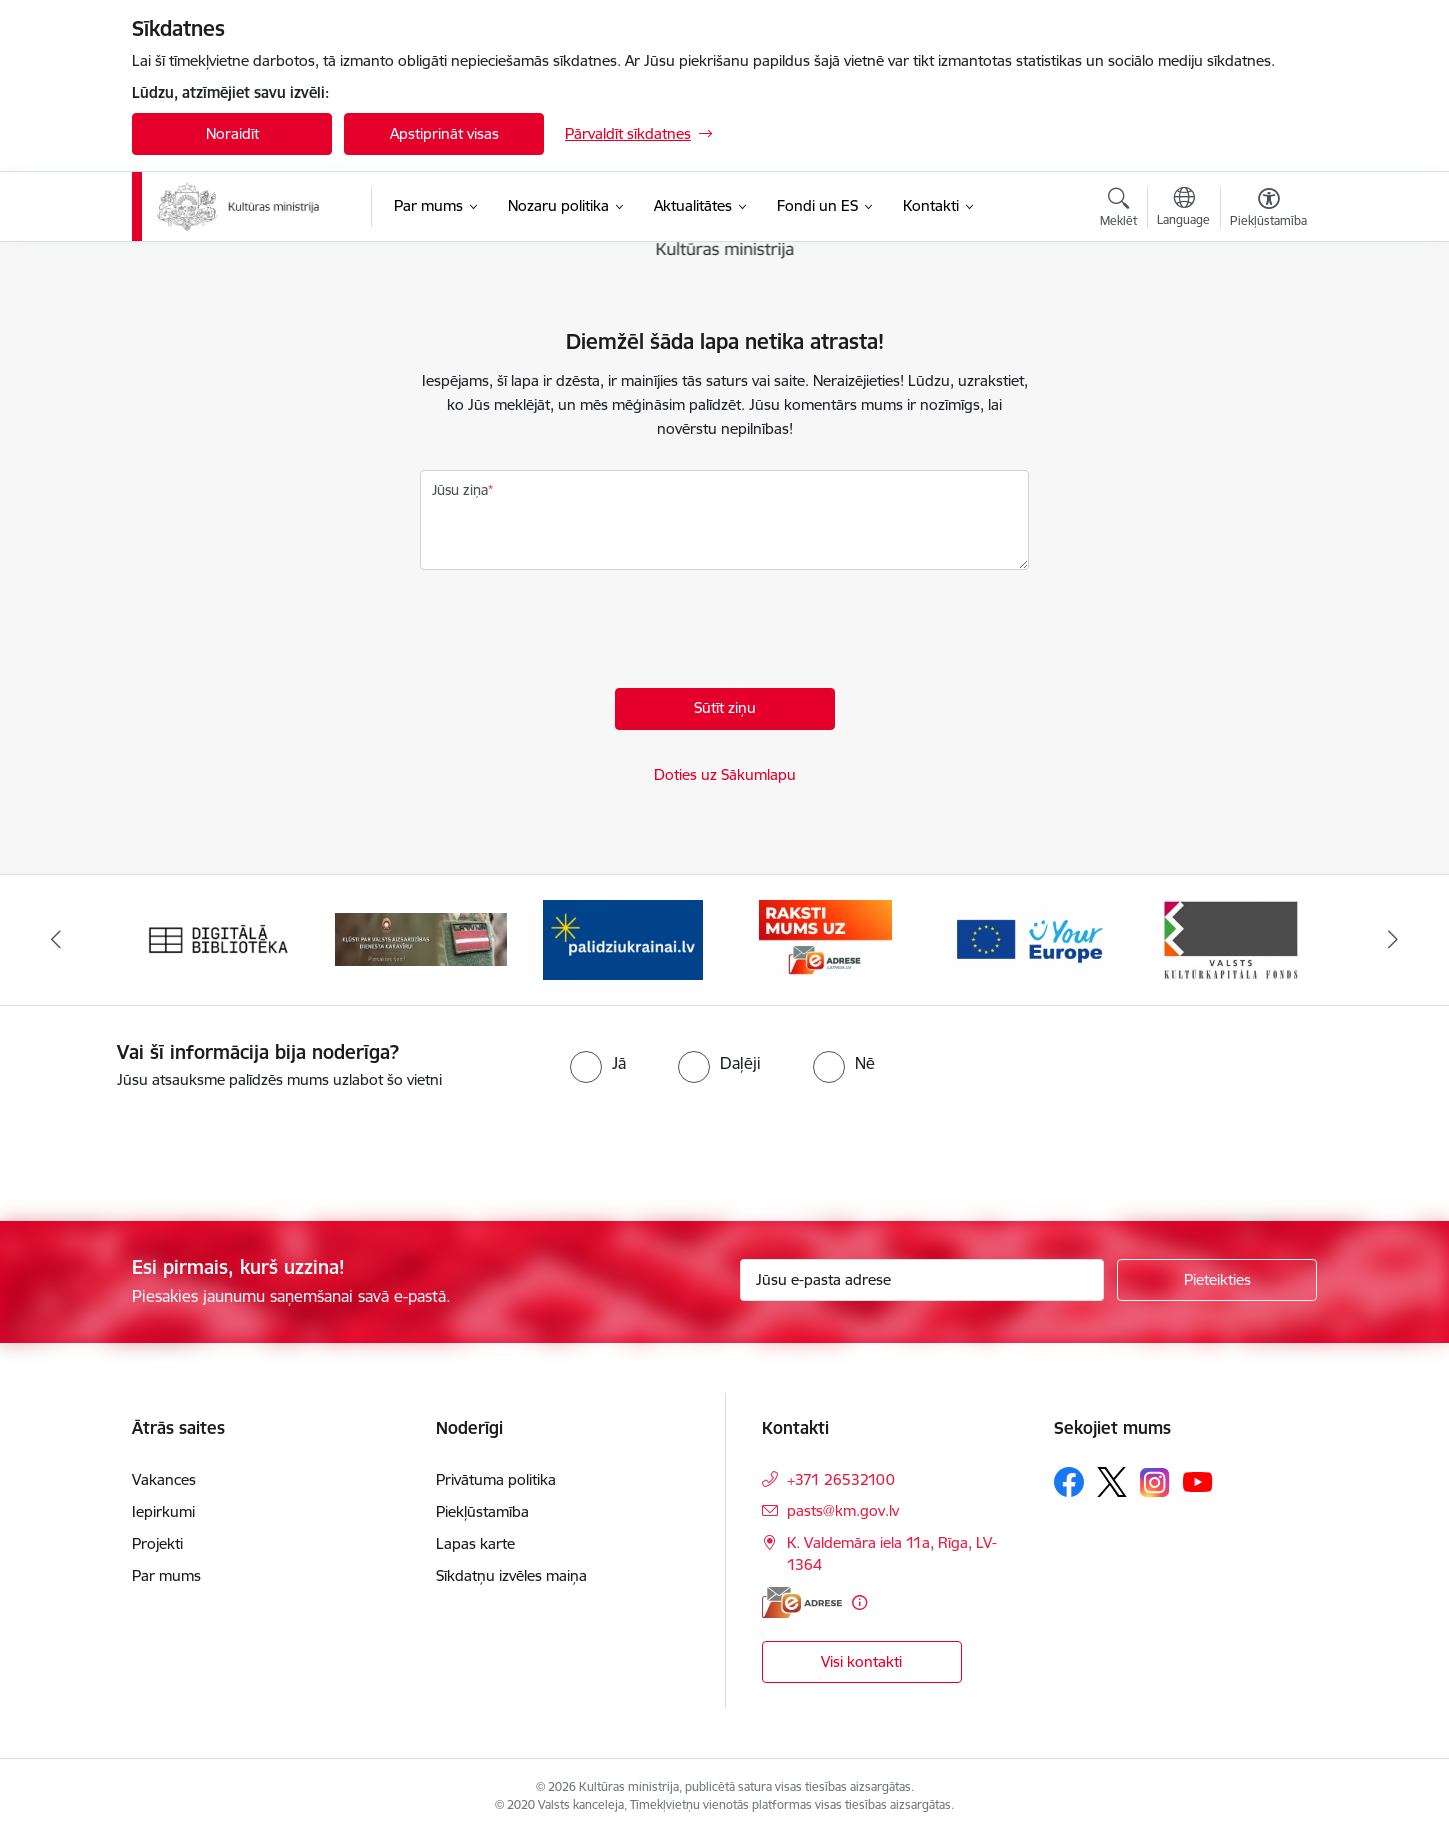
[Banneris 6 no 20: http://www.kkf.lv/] (1231, 938)
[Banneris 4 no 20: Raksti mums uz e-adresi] (825, 938)
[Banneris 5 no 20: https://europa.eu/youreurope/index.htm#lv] (1028, 938)
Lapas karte (475, 1543)
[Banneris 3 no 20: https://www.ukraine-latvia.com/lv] (623, 938)
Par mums (166, 1575)
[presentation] (572, 634)
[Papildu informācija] (859, 1602)
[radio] (598, 1063)
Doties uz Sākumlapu (725, 774)
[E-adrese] (802, 1602)
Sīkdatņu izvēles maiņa (511, 1575)
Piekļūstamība (482, 1511)
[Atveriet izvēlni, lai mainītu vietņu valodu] (1183, 209)
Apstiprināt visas (444, 133)
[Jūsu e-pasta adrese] (922, 1280)
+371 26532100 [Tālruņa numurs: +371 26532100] (841, 1479)
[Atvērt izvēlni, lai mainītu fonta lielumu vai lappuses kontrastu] (1268, 210)
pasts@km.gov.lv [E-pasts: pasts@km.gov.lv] (843, 1510)
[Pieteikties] (1217, 1280)
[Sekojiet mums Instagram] (1155, 1482)
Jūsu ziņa (460, 490)
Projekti (157, 1543)
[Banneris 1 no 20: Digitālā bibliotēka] (218, 938)
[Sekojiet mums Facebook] (1069, 1482)
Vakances (164, 1479)
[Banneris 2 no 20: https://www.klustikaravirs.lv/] (421, 938)
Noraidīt (232, 133)
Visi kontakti (861, 1661)
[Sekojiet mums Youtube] (1198, 1481)
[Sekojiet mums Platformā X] (1112, 1482)
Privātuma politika (496, 1479)
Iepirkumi (163, 1511)
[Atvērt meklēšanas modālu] (1118, 210)
